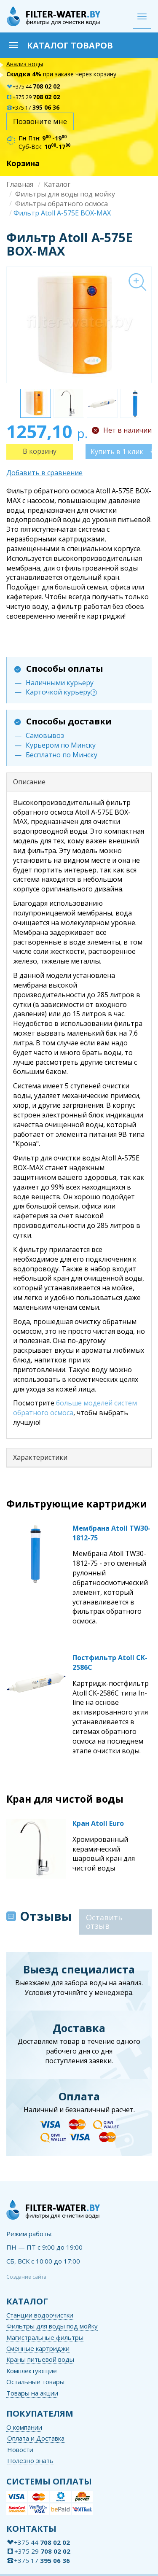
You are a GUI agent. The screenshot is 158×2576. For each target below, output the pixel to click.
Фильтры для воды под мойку (65, 194)
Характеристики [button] (40, 1457)
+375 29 (33, 97)
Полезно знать (30, 2460)
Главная (19, 184)
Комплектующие (31, 2370)
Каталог (57, 184)
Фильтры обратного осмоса (61, 203)
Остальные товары (35, 2381)
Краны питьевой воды (40, 2359)
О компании (24, 2427)
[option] (78, 324)
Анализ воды (24, 64)
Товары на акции (32, 2393)
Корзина (23, 163)
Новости (20, 2449)
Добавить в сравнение (44, 472)
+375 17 (32, 107)
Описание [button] (29, 781)
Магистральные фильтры (44, 2337)
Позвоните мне (40, 121)
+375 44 (33, 86)
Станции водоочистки (39, 2315)
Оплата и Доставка (35, 2438)
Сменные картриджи (38, 2348)
